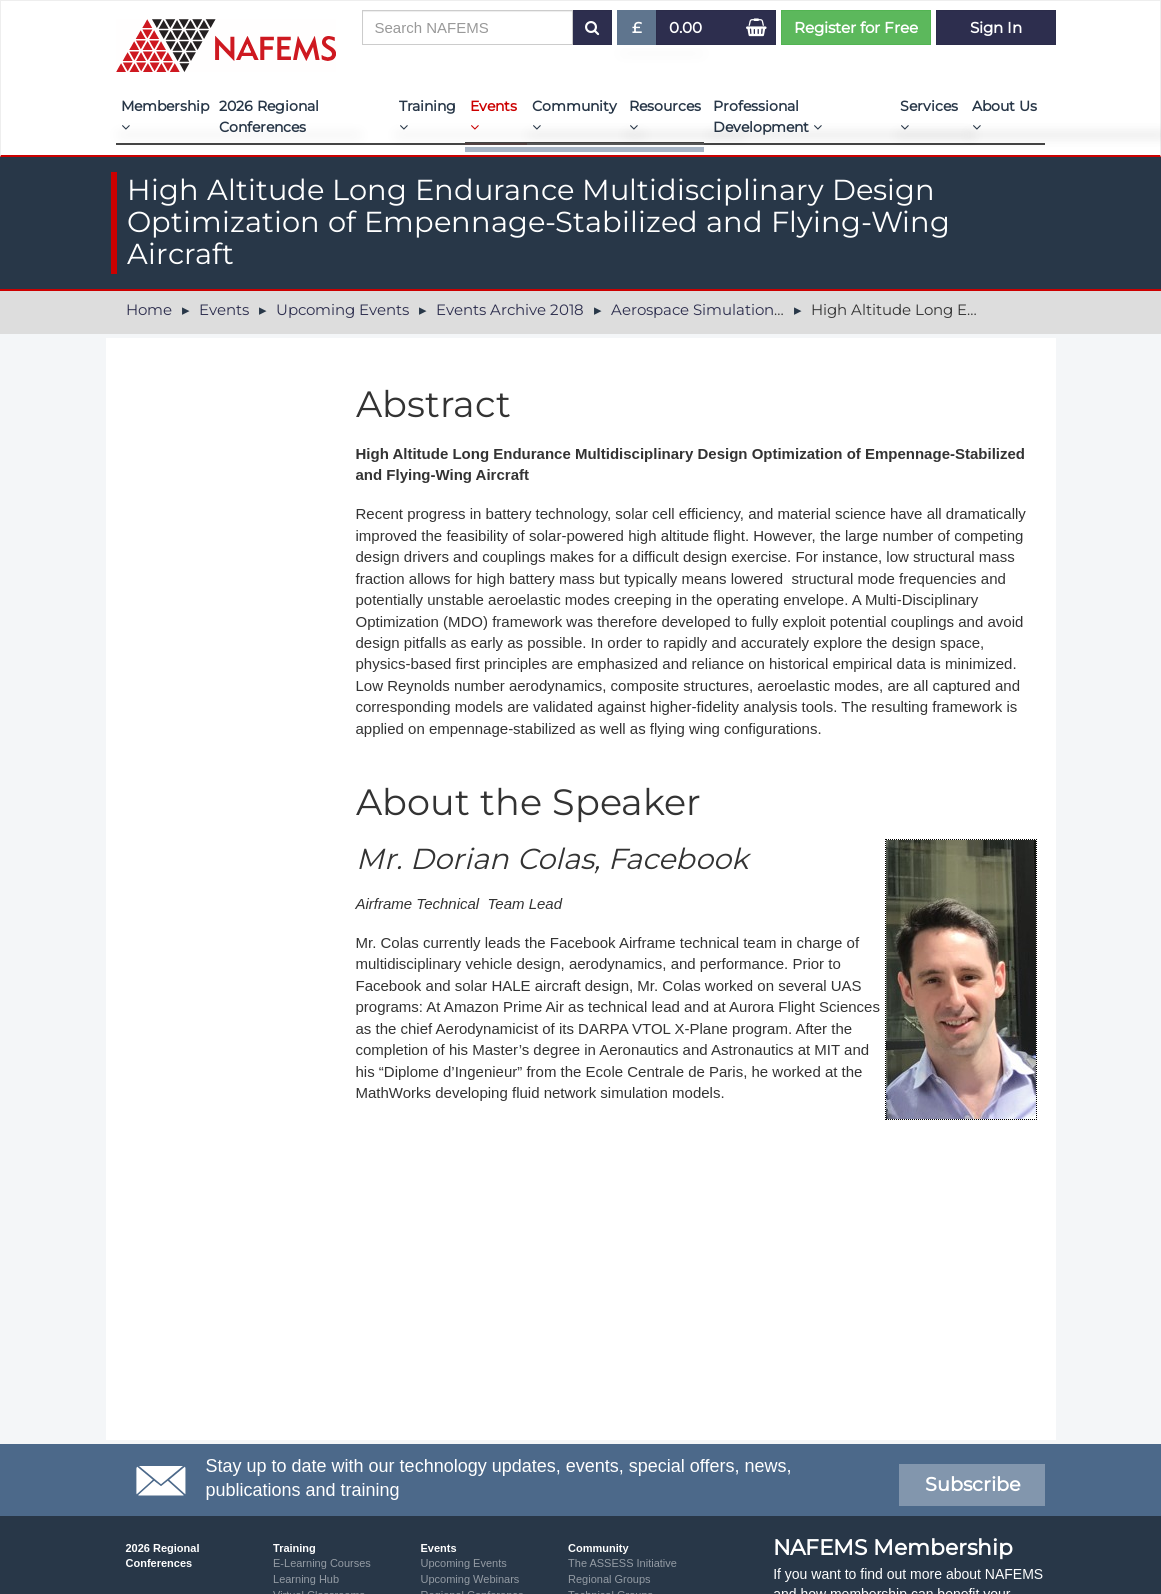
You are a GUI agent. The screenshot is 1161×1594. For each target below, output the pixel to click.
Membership (165, 115)
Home (149, 309)
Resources (665, 115)
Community (574, 115)
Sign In (996, 27)
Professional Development (767, 116)
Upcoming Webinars (470, 1579)
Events (493, 115)
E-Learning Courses (322, 1563)
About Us (1004, 115)
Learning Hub (306, 1579)
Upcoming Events (342, 309)
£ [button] (637, 31)
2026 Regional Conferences (269, 116)
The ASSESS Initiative (622, 1563)
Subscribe (972, 1484)
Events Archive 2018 (510, 309)
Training (427, 115)
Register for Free (856, 27)
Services (929, 115)
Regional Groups (609, 1579)
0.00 (685, 27)
